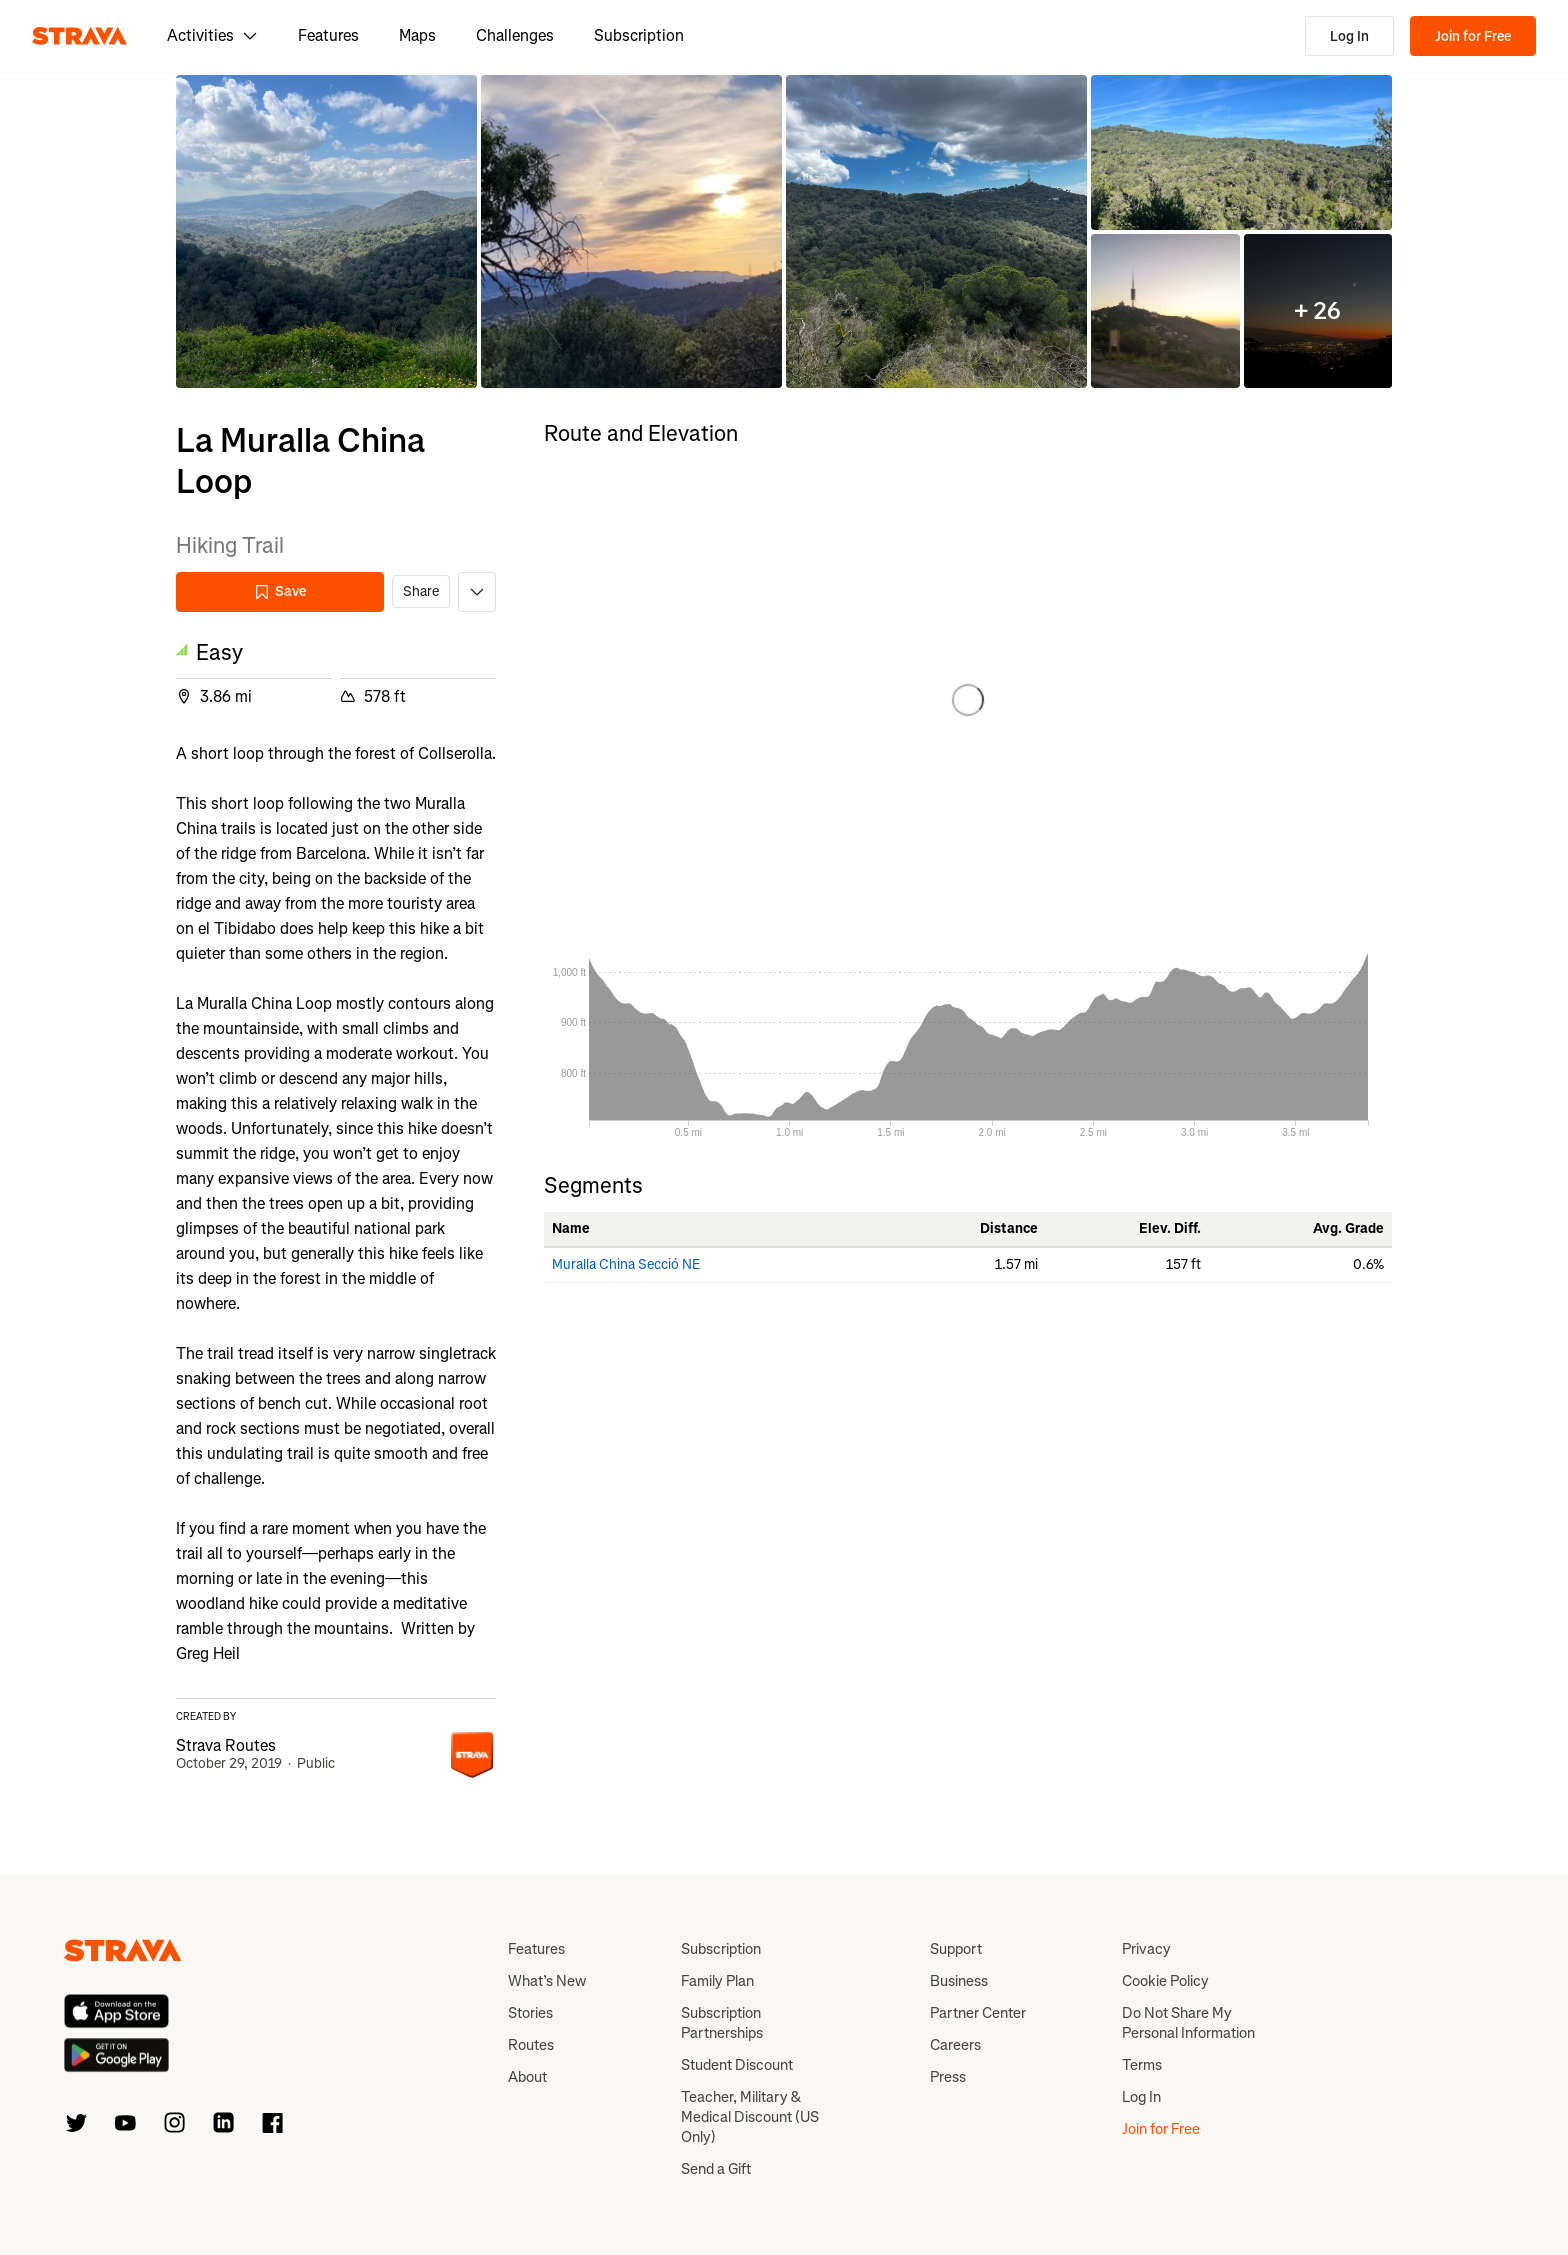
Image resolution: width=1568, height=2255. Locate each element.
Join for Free (1473, 36)
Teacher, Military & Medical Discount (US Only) (750, 2117)
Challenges (515, 35)
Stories (530, 2013)
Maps (417, 35)
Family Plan (717, 1981)
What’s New (547, 1981)
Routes (531, 2045)
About (527, 2077)
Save (280, 591)
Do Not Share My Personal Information (1188, 2023)
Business (959, 1981)
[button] (326, 231)
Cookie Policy (1165, 1981)
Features (328, 35)
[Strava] (79, 36)
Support (956, 1949)
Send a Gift (716, 2169)
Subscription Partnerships (722, 2023)
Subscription (639, 35)
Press (948, 2077)
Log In (1349, 36)
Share (421, 591)
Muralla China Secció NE (626, 1264)
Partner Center (978, 2013)
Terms (1142, 2065)
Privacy (1146, 1949)
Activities (212, 35)
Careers (955, 2045)
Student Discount (737, 2065)
